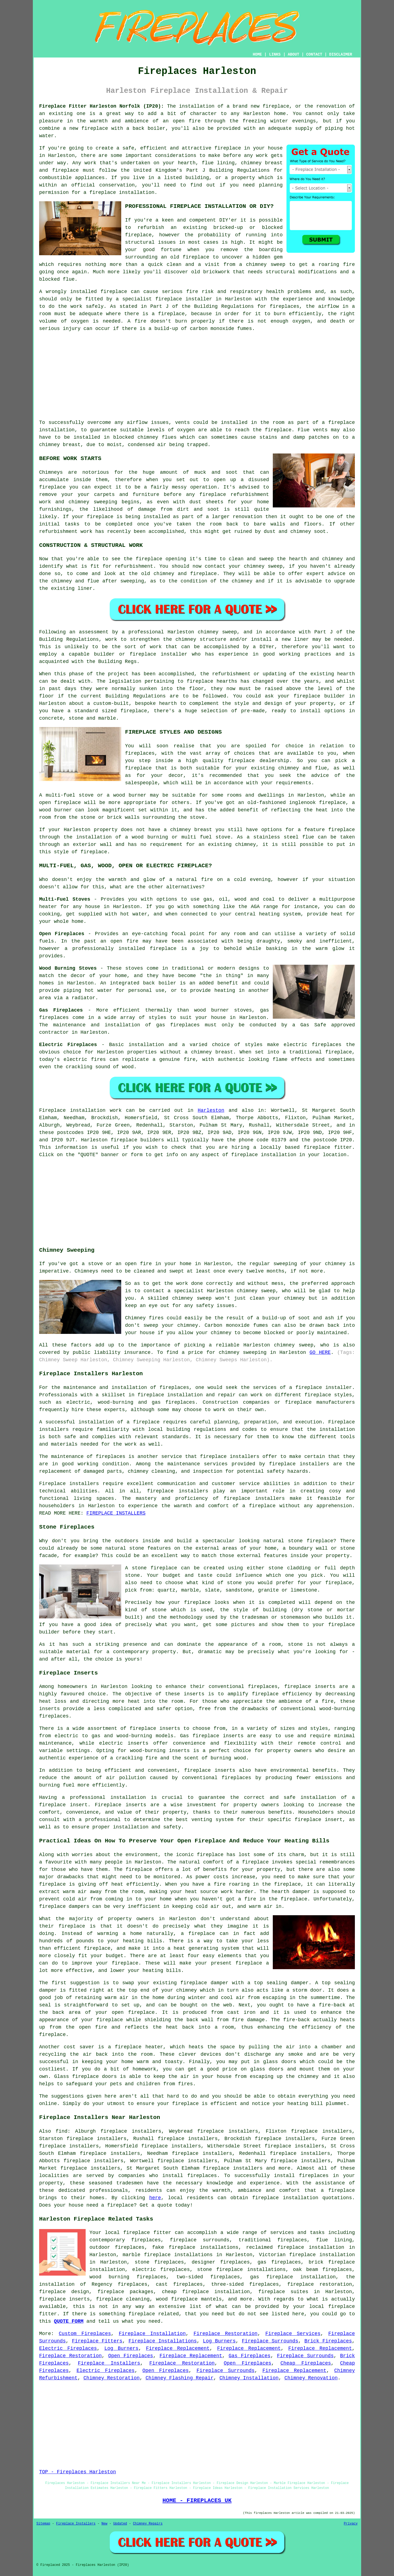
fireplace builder (319, 696)
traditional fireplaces (273, 2240)
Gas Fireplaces (249, 2356)
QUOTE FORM (68, 2321)
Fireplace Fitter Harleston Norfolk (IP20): (101, 106)
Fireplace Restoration (225, 2333)
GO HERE (320, 1352)
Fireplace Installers (109, 2363)
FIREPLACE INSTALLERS (116, 1513)
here (155, 2198)
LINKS (274, 54)
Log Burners (219, 2341)
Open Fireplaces (130, 2356)
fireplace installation (285, 2198)
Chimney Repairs (148, 2524)
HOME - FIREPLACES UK (197, 2500)
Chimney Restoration (111, 2378)
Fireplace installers (69, 1483)
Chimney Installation (249, 2378)
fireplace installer (324, 1387)
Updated (120, 2524)
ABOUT (293, 54)
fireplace (276, 106)
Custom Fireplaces (85, 2333)
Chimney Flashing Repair (179, 2378)
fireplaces (284, 306)
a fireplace (338, 2190)
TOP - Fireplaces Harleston (77, 2472)
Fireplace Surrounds (270, 2341)
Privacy (351, 2524)
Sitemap (43, 2524)
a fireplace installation (118, 192)
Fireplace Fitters (97, 2341)
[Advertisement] (197, 375)
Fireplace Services (292, 2333)
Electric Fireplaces (68, 2348)
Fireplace (52, 1110)
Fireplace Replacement (178, 2348)
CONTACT (314, 54)
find (61, 2131)
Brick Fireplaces (328, 2341)
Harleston (211, 1110)
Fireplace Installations (163, 2341)
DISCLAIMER (340, 54)
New (105, 2524)
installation (337, 1429)
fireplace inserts (155, 1728)
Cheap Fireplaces (305, 2363)
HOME (257, 54)
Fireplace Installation (152, 2333)
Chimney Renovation (311, 2378)
